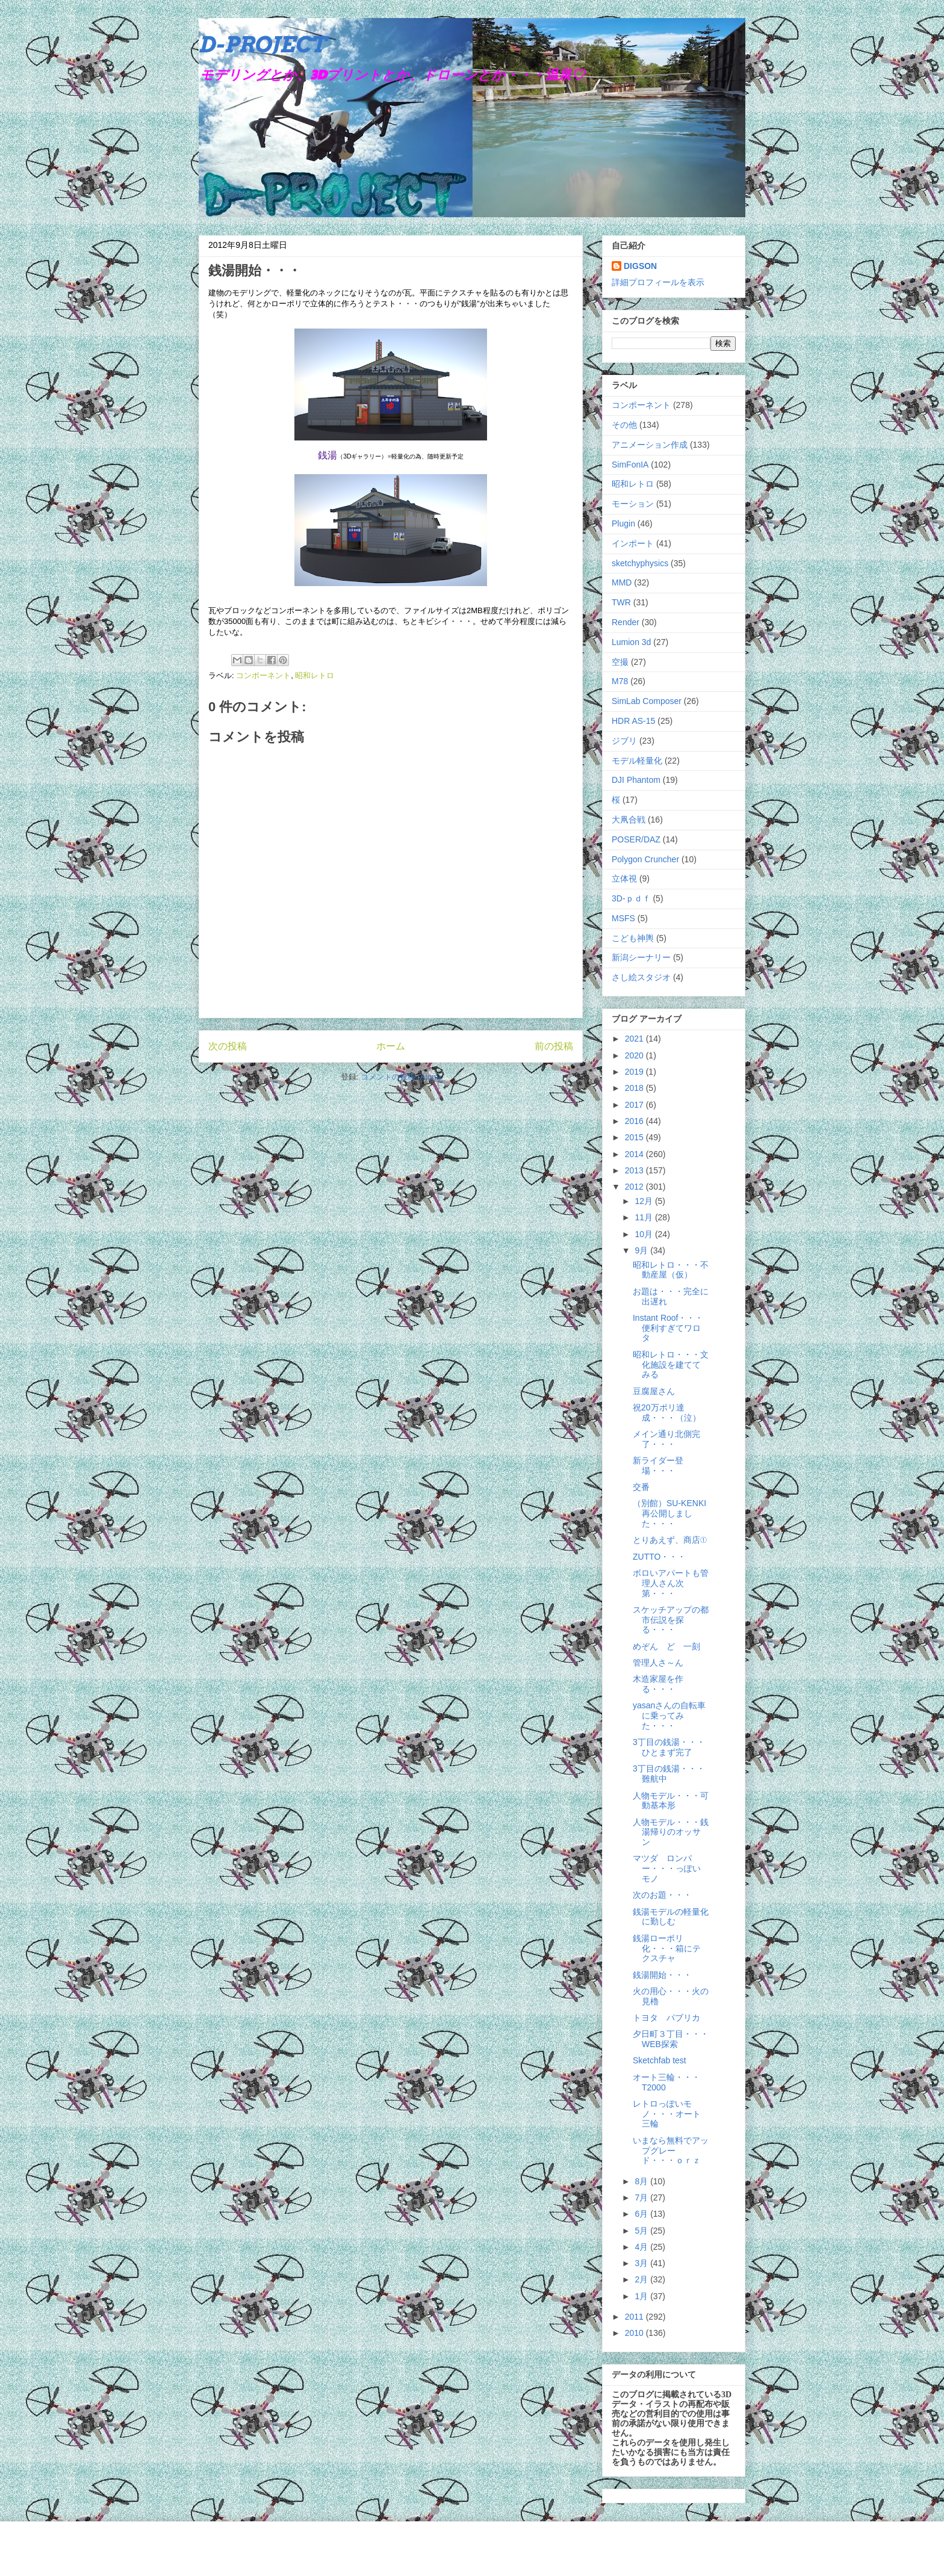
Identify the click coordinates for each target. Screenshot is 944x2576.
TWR (621, 602)
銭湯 (327, 455)
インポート (633, 543)
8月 (642, 2181)
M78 (620, 681)
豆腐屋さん (654, 1391)
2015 (635, 1137)
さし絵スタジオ (641, 977)
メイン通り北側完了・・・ (666, 1439)
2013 (635, 1170)
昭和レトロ (314, 675)
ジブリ (624, 741)
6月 (642, 2214)
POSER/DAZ (636, 839)
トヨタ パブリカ (666, 2017)
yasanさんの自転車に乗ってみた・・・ (669, 1715)
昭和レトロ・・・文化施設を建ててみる (671, 1365)
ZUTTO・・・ (659, 1556)
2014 (635, 1154)
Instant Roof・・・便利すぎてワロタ (668, 1328)
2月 (642, 2279)
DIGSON (640, 266)
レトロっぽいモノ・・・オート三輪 (667, 2114)
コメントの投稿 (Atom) (401, 1076)
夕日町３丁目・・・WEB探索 (671, 2039)
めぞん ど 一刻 (666, 1646)
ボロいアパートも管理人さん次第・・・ (671, 1583)
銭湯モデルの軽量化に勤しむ (671, 1917)
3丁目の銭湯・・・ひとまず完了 (669, 1747)
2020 (635, 1055)
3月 (642, 2263)
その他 (624, 425)
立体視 (624, 878)
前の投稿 (554, 1046)
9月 (642, 1250)
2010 (635, 2333)
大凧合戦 (628, 819)
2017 (635, 1105)
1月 (642, 2296)
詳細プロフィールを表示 (658, 282)
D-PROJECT (262, 44)
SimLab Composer (647, 701)
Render (625, 622)
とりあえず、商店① (670, 1540)
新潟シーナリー (641, 957)
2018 (635, 1088)
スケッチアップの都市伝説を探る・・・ (671, 1620)
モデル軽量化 (637, 760)
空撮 (620, 662)
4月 (642, 2247)
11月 (644, 1217)
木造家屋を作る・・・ (658, 1684)
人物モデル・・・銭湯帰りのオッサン (671, 1832)
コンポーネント (263, 675)
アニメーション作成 (650, 444)
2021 (635, 1038)
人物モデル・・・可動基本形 (671, 1801)
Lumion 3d (631, 642)
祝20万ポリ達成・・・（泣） (667, 1412)
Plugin (623, 523)
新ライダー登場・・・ (658, 1465)
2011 (635, 2316)
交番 (641, 1487)
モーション (633, 503)
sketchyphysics (640, 563)
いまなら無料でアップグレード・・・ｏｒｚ (671, 2151)
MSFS (623, 918)
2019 (635, 1071)
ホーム (390, 1046)
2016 (635, 1121)
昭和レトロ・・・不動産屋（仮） (671, 1270)
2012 (635, 1186)
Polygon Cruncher (645, 859)
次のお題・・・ (662, 1895)
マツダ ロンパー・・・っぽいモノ (667, 1868)
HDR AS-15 (633, 721)
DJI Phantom (636, 780)
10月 (644, 1234)
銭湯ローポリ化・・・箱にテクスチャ (667, 1948)
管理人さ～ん (658, 1662)
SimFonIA (630, 464)
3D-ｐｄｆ (631, 898)
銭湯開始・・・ (662, 1975)
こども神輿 (633, 938)
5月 (642, 2230)
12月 (644, 1201)
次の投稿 (227, 1046)
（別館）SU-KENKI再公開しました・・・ (669, 1513)
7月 (642, 2197)
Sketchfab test (659, 2060)
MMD (622, 582)
